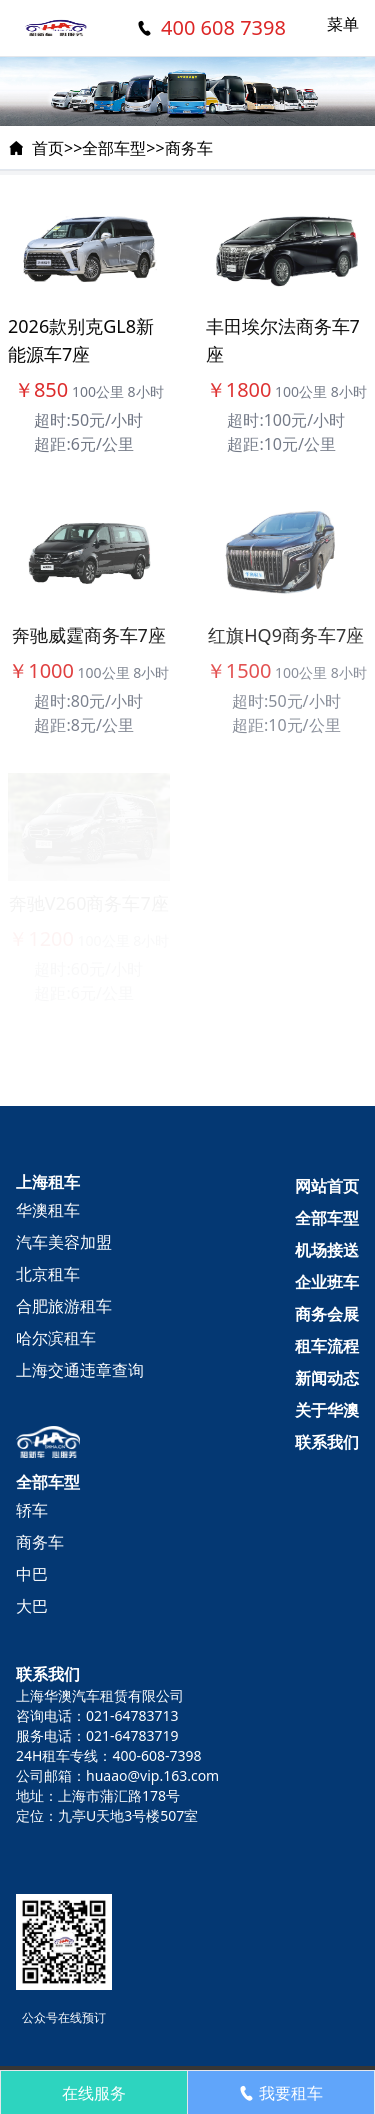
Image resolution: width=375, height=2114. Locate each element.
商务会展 (327, 1314)
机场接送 (327, 1250)
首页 (48, 148)
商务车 (189, 148)
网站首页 (327, 1186)
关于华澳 (327, 1410)
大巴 (32, 1606)
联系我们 (327, 1442)
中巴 (32, 1574)
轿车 (32, 1510)
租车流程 (327, 1346)
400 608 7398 (223, 27)
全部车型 (114, 148)
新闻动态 (327, 1378)
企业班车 (327, 1282)
